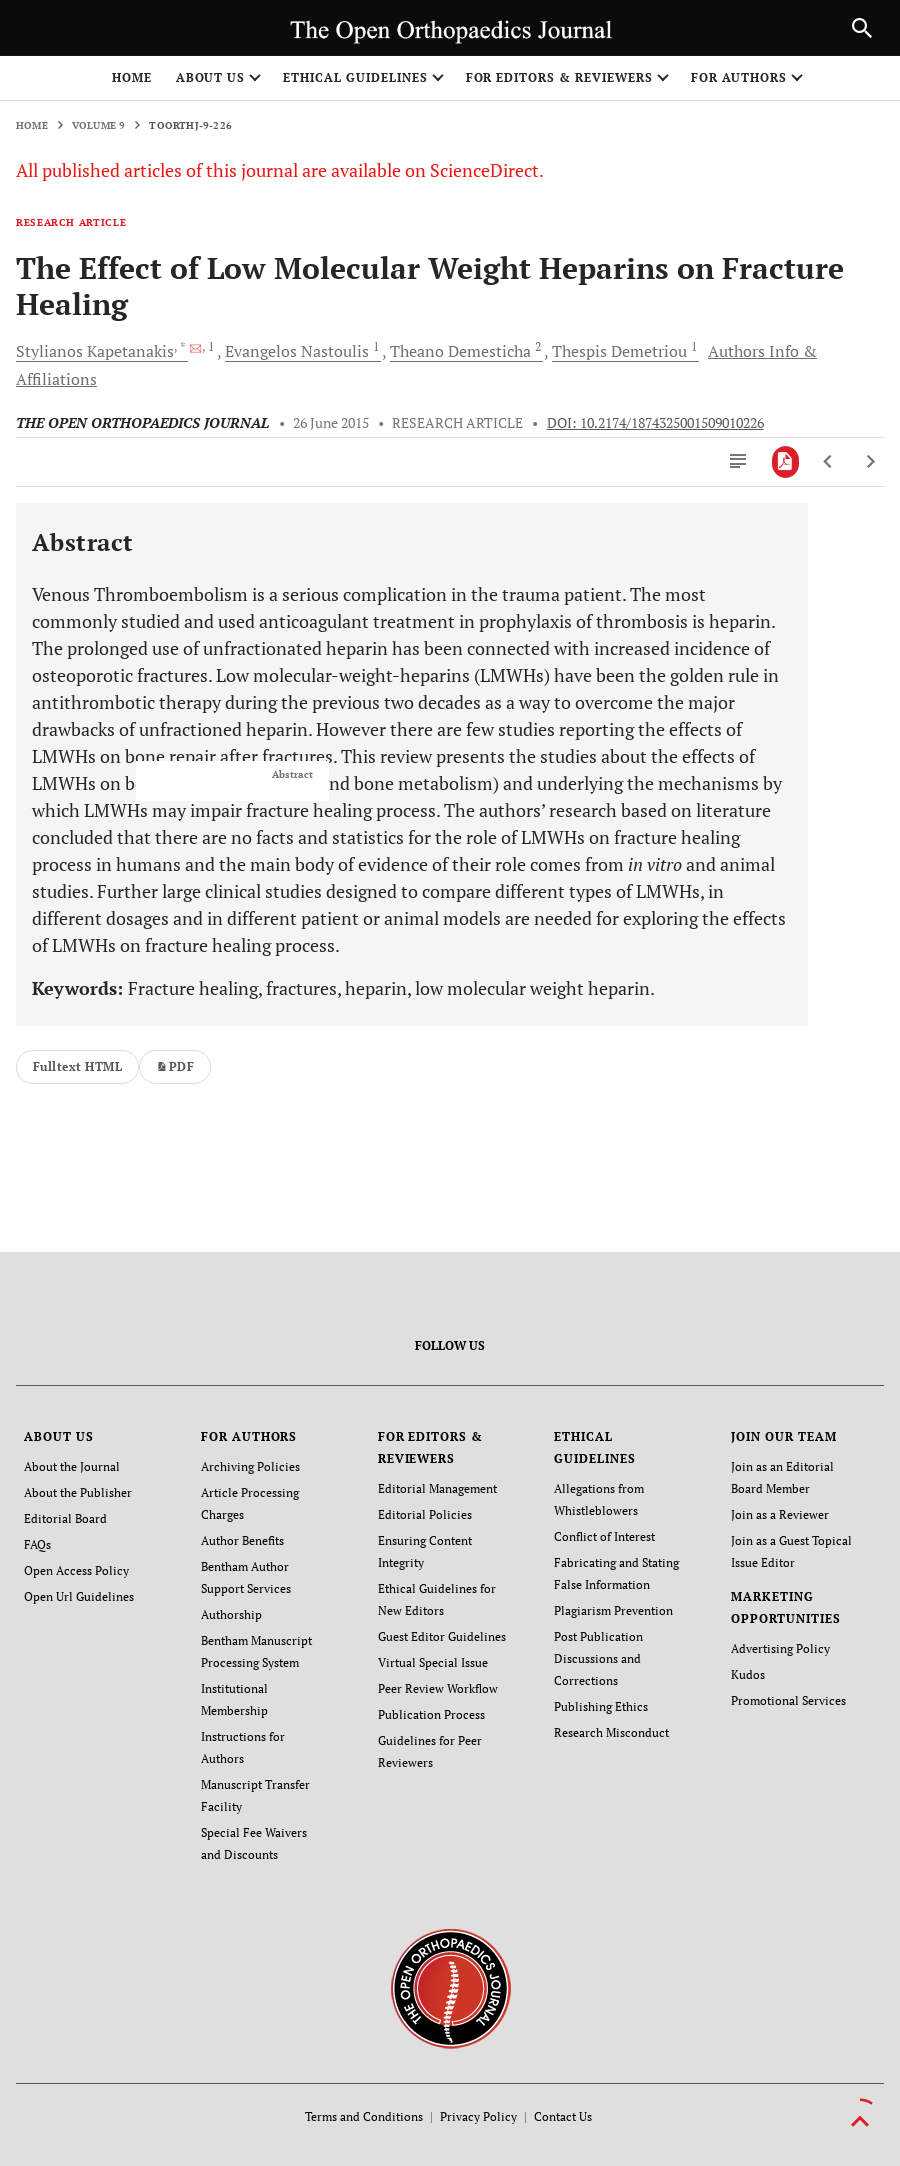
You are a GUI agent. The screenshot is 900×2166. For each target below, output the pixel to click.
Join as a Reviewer (780, 1514)
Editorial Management (437, 1488)
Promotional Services (788, 1700)
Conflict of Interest (604, 1536)
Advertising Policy (780, 1648)
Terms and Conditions (364, 2116)
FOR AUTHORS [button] (739, 77)
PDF (175, 1066)
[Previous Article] (828, 462)
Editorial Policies (425, 1514)
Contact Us (563, 2116)
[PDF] (785, 462)
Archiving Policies (250, 1466)
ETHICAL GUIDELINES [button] (355, 77)
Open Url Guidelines (79, 1596)
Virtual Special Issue (433, 1662)
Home (132, 77)
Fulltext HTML (77, 1066)
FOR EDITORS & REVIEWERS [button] (559, 77)
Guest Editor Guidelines (442, 1636)
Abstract (292, 775)
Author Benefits (242, 1540)
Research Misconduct (611, 1732)
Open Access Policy (76, 1570)
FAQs (37, 1544)
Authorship (231, 1614)
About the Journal (72, 1466)
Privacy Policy (478, 2116)
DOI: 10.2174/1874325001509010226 (655, 423)
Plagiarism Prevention (613, 1610)
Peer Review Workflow (438, 1688)
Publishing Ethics (601, 1706)
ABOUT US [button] (211, 77)
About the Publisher (78, 1492)
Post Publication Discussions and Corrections (598, 1658)
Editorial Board (65, 1518)
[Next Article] (870, 462)
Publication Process (431, 1714)
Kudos (748, 1674)
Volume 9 (99, 125)
